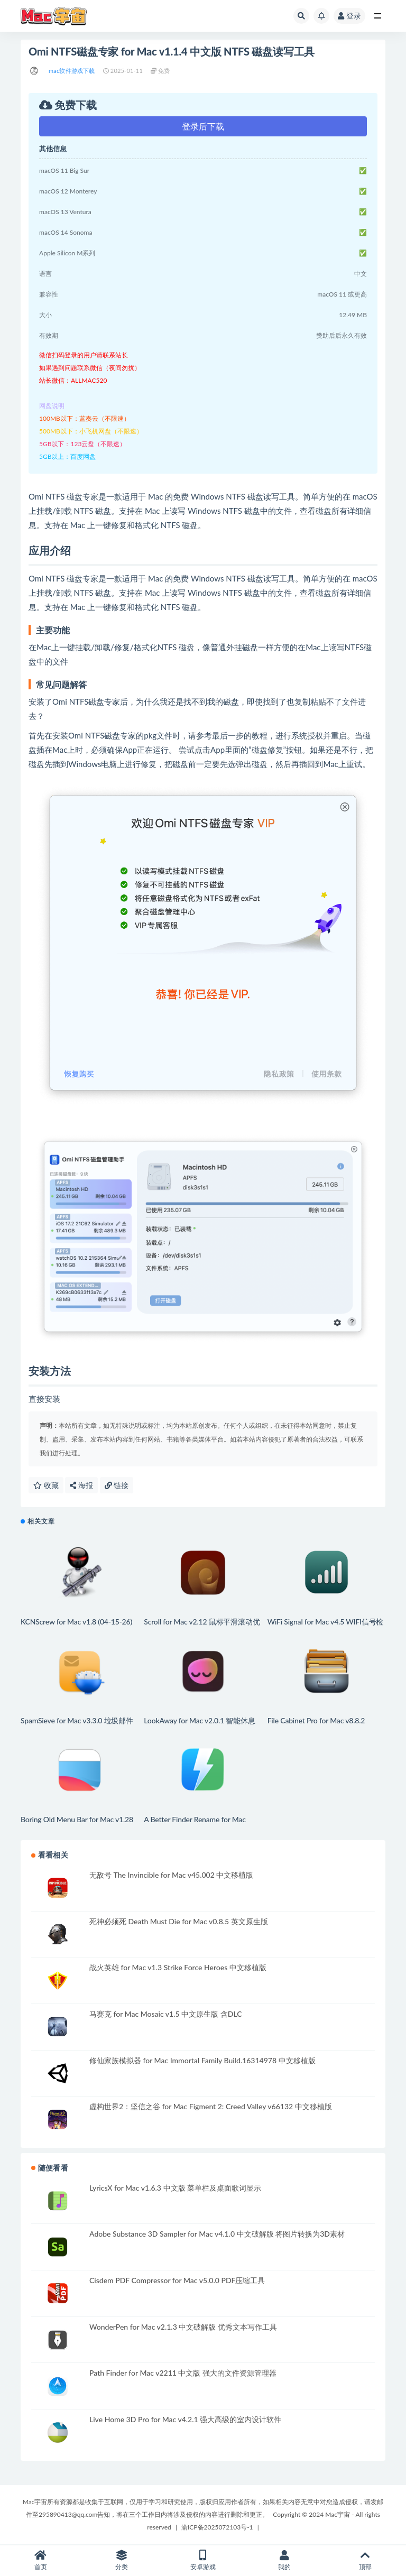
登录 (349, 15)
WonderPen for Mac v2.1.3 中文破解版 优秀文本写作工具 (183, 2326)
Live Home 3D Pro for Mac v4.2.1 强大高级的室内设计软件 (185, 2419)
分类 (122, 2560)
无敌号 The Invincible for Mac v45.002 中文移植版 (171, 1874)
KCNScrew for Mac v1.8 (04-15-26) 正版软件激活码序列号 (76, 1626)
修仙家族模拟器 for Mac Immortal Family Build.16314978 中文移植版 (202, 2060)
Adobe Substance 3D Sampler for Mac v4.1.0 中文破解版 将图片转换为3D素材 (217, 2233)
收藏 (46, 1485)
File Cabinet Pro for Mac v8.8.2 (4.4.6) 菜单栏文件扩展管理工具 (318, 1725)
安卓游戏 (203, 2560)
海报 (81, 1485)
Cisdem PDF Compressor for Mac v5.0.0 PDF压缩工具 (177, 2280)
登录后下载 (203, 126)
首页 (40, 2560)
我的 (284, 2560)
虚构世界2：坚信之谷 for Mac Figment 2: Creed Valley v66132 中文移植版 (210, 2106)
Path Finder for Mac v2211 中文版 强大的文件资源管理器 (182, 2372)
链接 (117, 1485)
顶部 (365, 2560)
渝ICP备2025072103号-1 (217, 2527)
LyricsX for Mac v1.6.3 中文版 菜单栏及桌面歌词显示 (175, 2187)
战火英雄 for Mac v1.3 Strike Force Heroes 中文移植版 (177, 1967)
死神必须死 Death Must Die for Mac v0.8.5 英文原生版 (178, 1921)
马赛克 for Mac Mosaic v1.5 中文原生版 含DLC (165, 2013)
